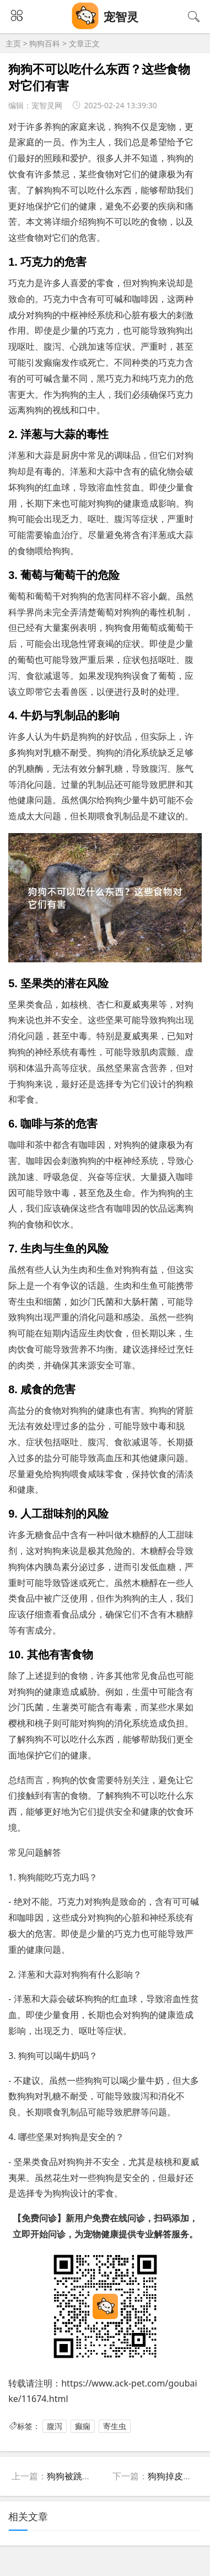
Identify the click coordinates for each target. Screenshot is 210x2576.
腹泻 (54, 2426)
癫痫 (82, 2426)
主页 (13, 43)
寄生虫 (114, 2426)
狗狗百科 (44, 43)
